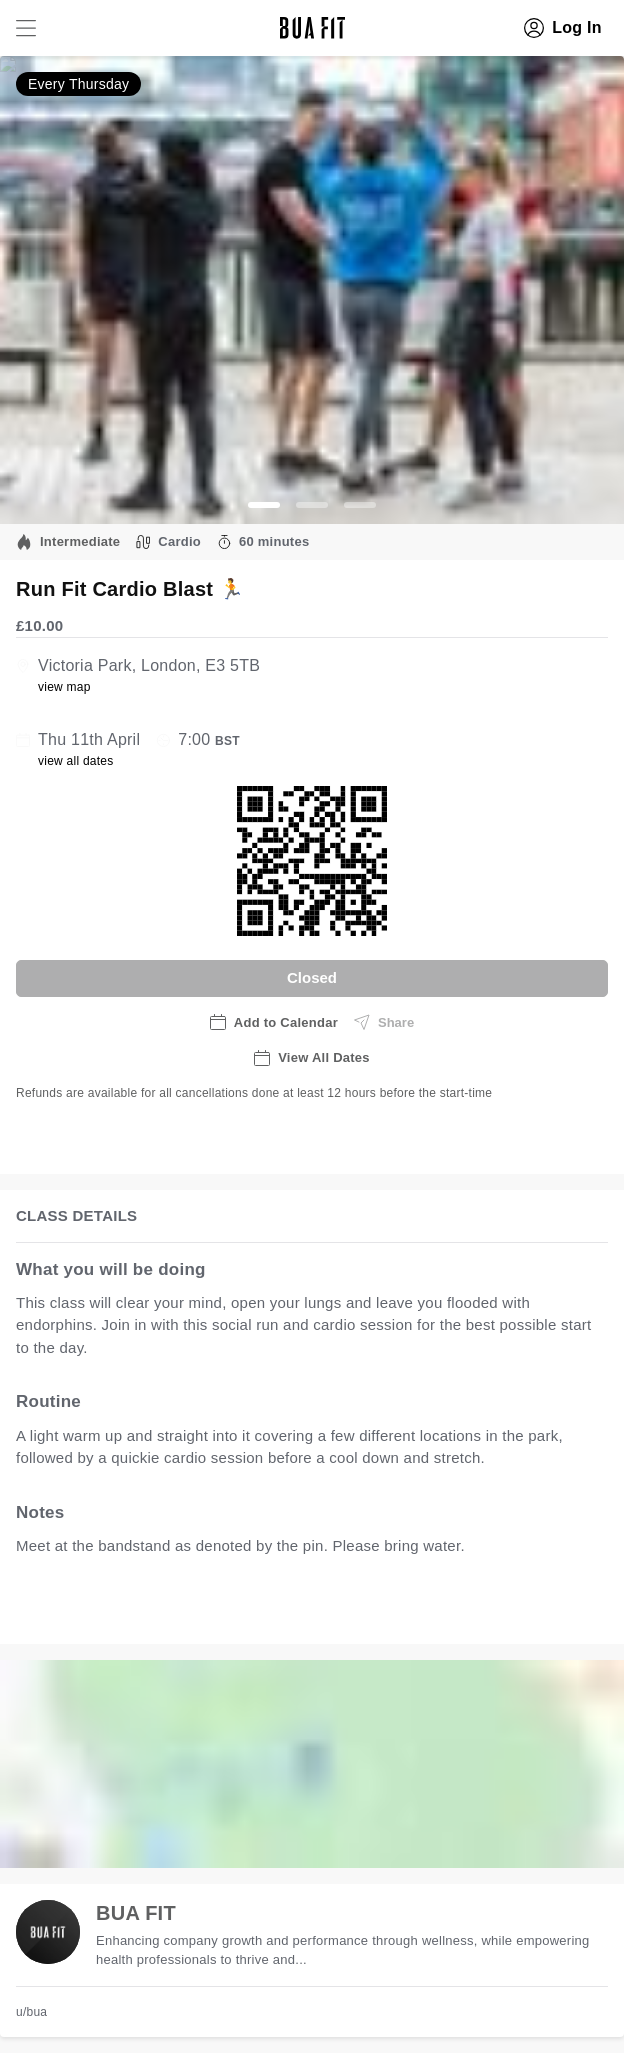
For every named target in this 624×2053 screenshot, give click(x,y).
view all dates (76, 761)
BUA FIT (136, 1913)
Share (384, 1022)
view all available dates (421, 1607)
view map (64, 687)
